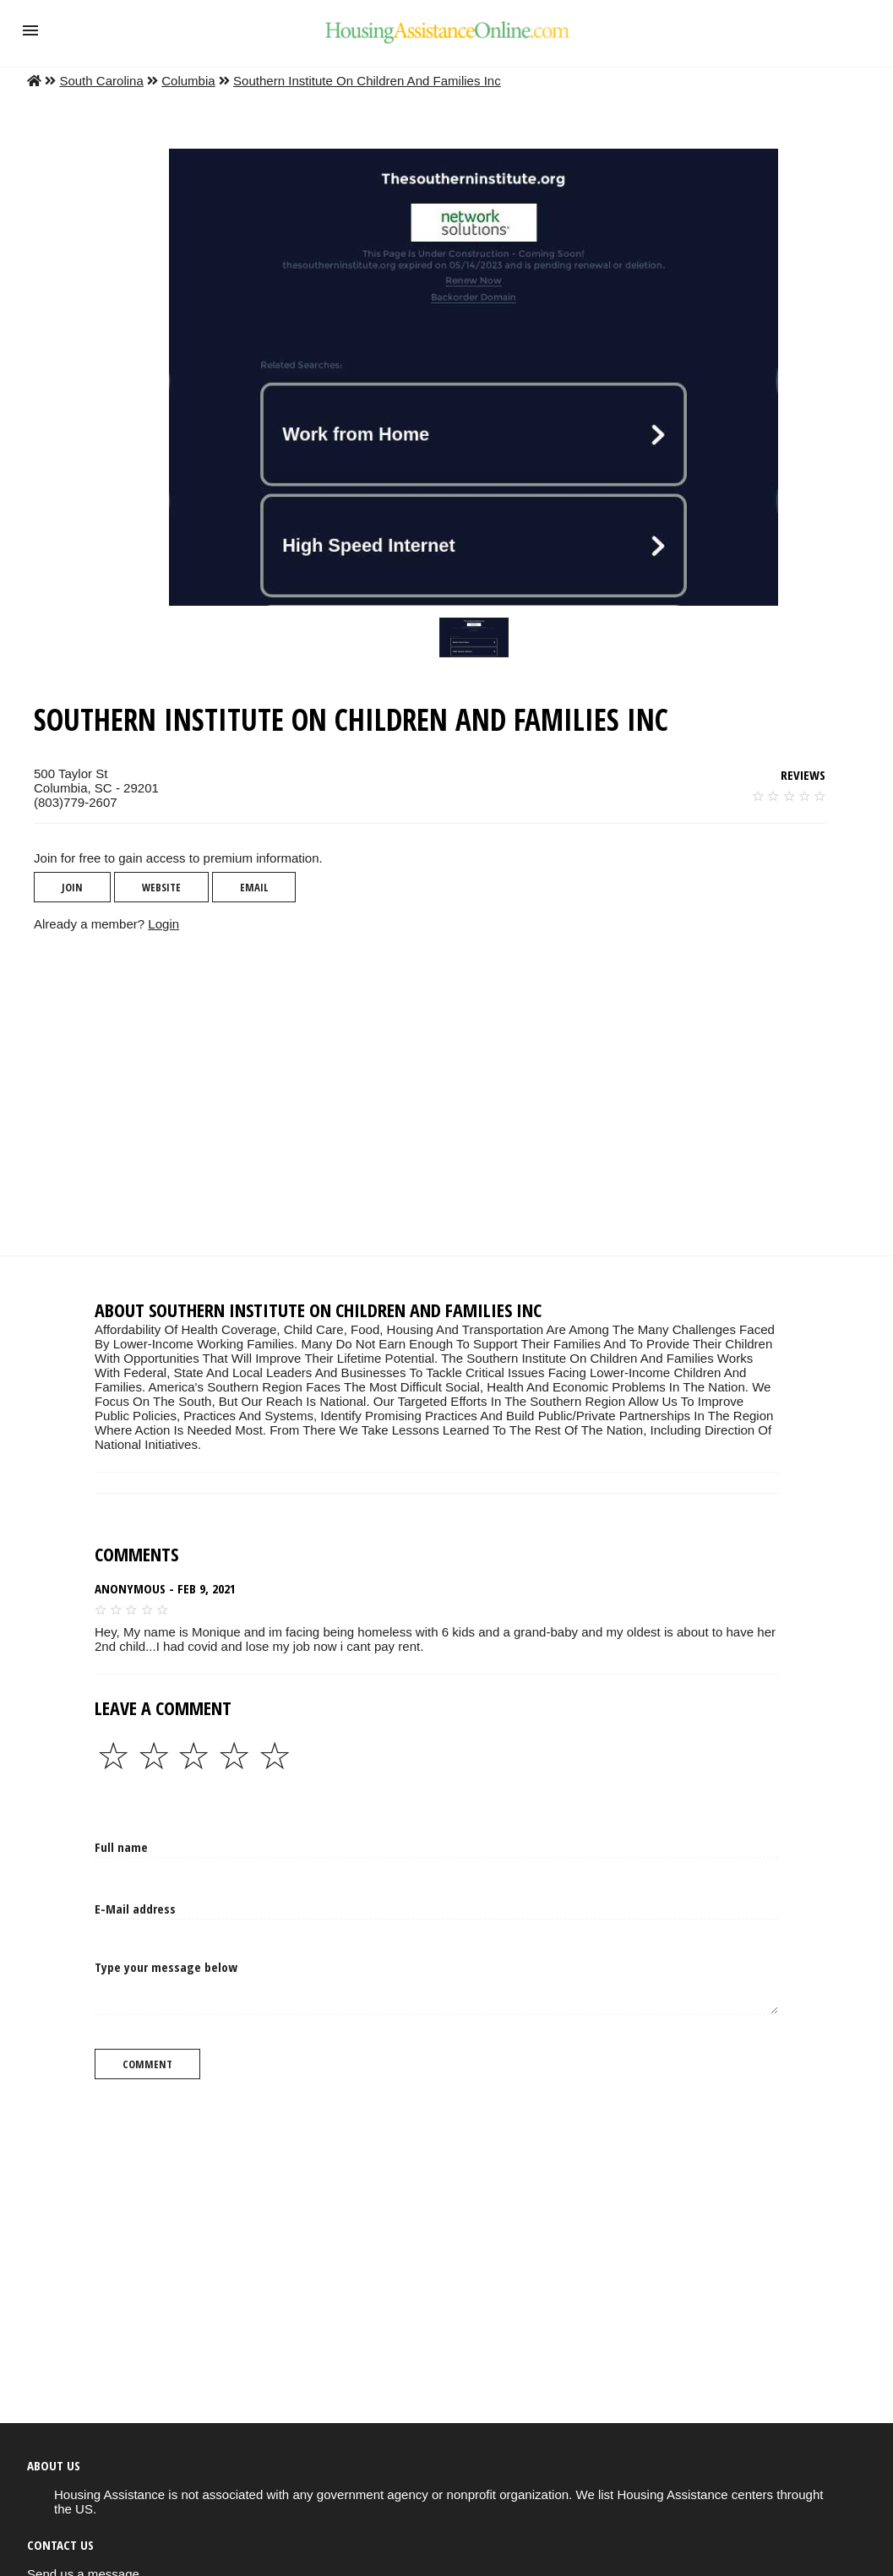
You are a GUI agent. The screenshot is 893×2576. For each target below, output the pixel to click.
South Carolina (101, 81)
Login (163, 924)
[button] (30, 30)
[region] (433, 1093)
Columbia (188, 81)
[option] (474, 637)
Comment (147, 2064)
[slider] (474, 637)
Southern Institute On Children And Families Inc (367, 81)
